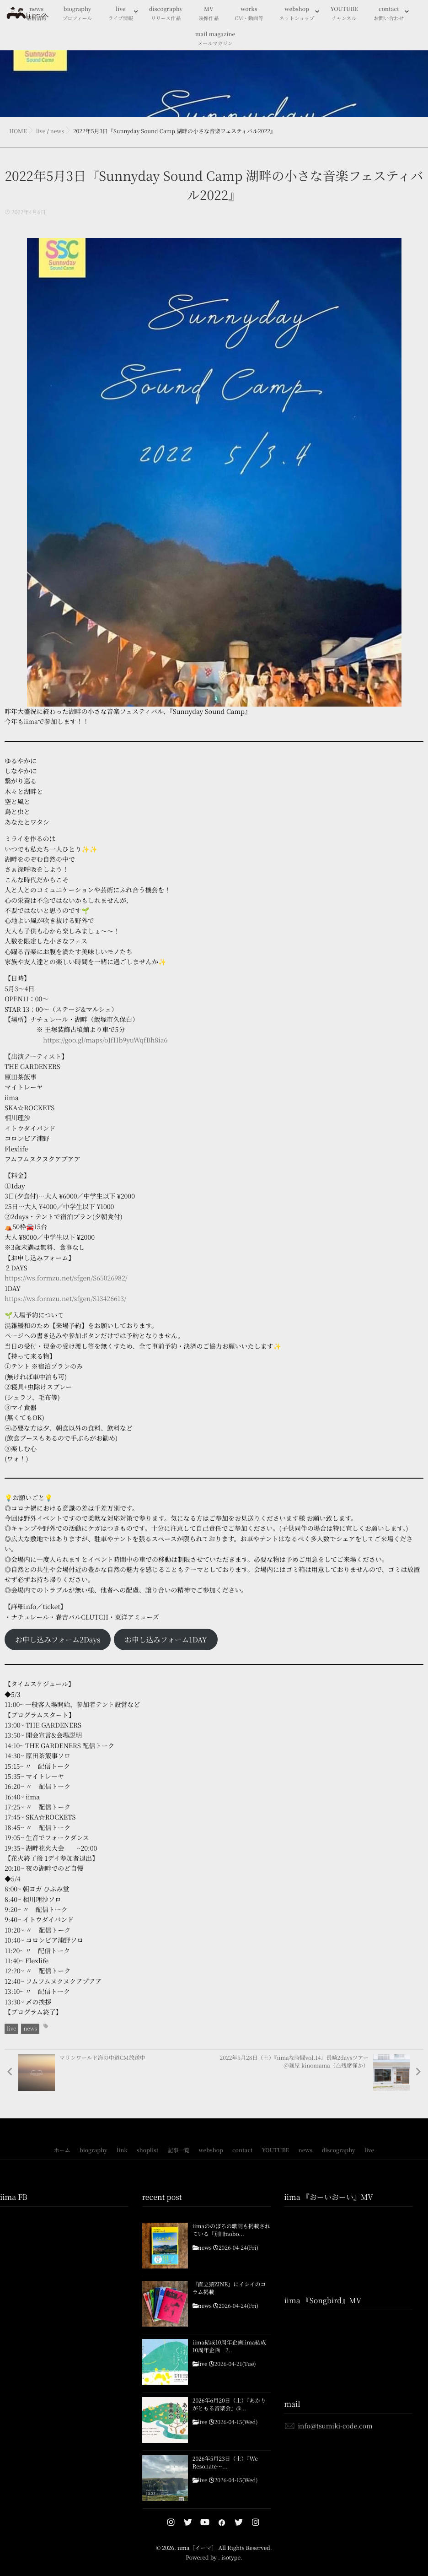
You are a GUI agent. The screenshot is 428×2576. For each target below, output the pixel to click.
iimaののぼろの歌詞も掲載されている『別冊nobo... (231, 2230)
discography (165, 14)
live (120, 14)
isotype (231, 2557)
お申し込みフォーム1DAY (165, 1639)
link (122, 2150)
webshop (297, 14)
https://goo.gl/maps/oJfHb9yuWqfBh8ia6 (105, 1040)
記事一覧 (178, 2150)
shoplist (148, 2150)
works (249, 14)
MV (208, 14)
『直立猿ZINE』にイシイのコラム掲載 (229, 2288)
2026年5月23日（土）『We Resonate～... (225, 2462)
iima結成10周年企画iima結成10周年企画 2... (229, 2346)
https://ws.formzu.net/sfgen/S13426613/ (65, 1298)
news (30, 2028)
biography (77, 14)
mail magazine (215, 39)
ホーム (62, 2150)
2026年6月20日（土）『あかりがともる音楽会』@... (229, 2404)
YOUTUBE (344, 14)
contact (389, 14)
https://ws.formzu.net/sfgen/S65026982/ (66, 1278)
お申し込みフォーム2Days (57, 1639)
